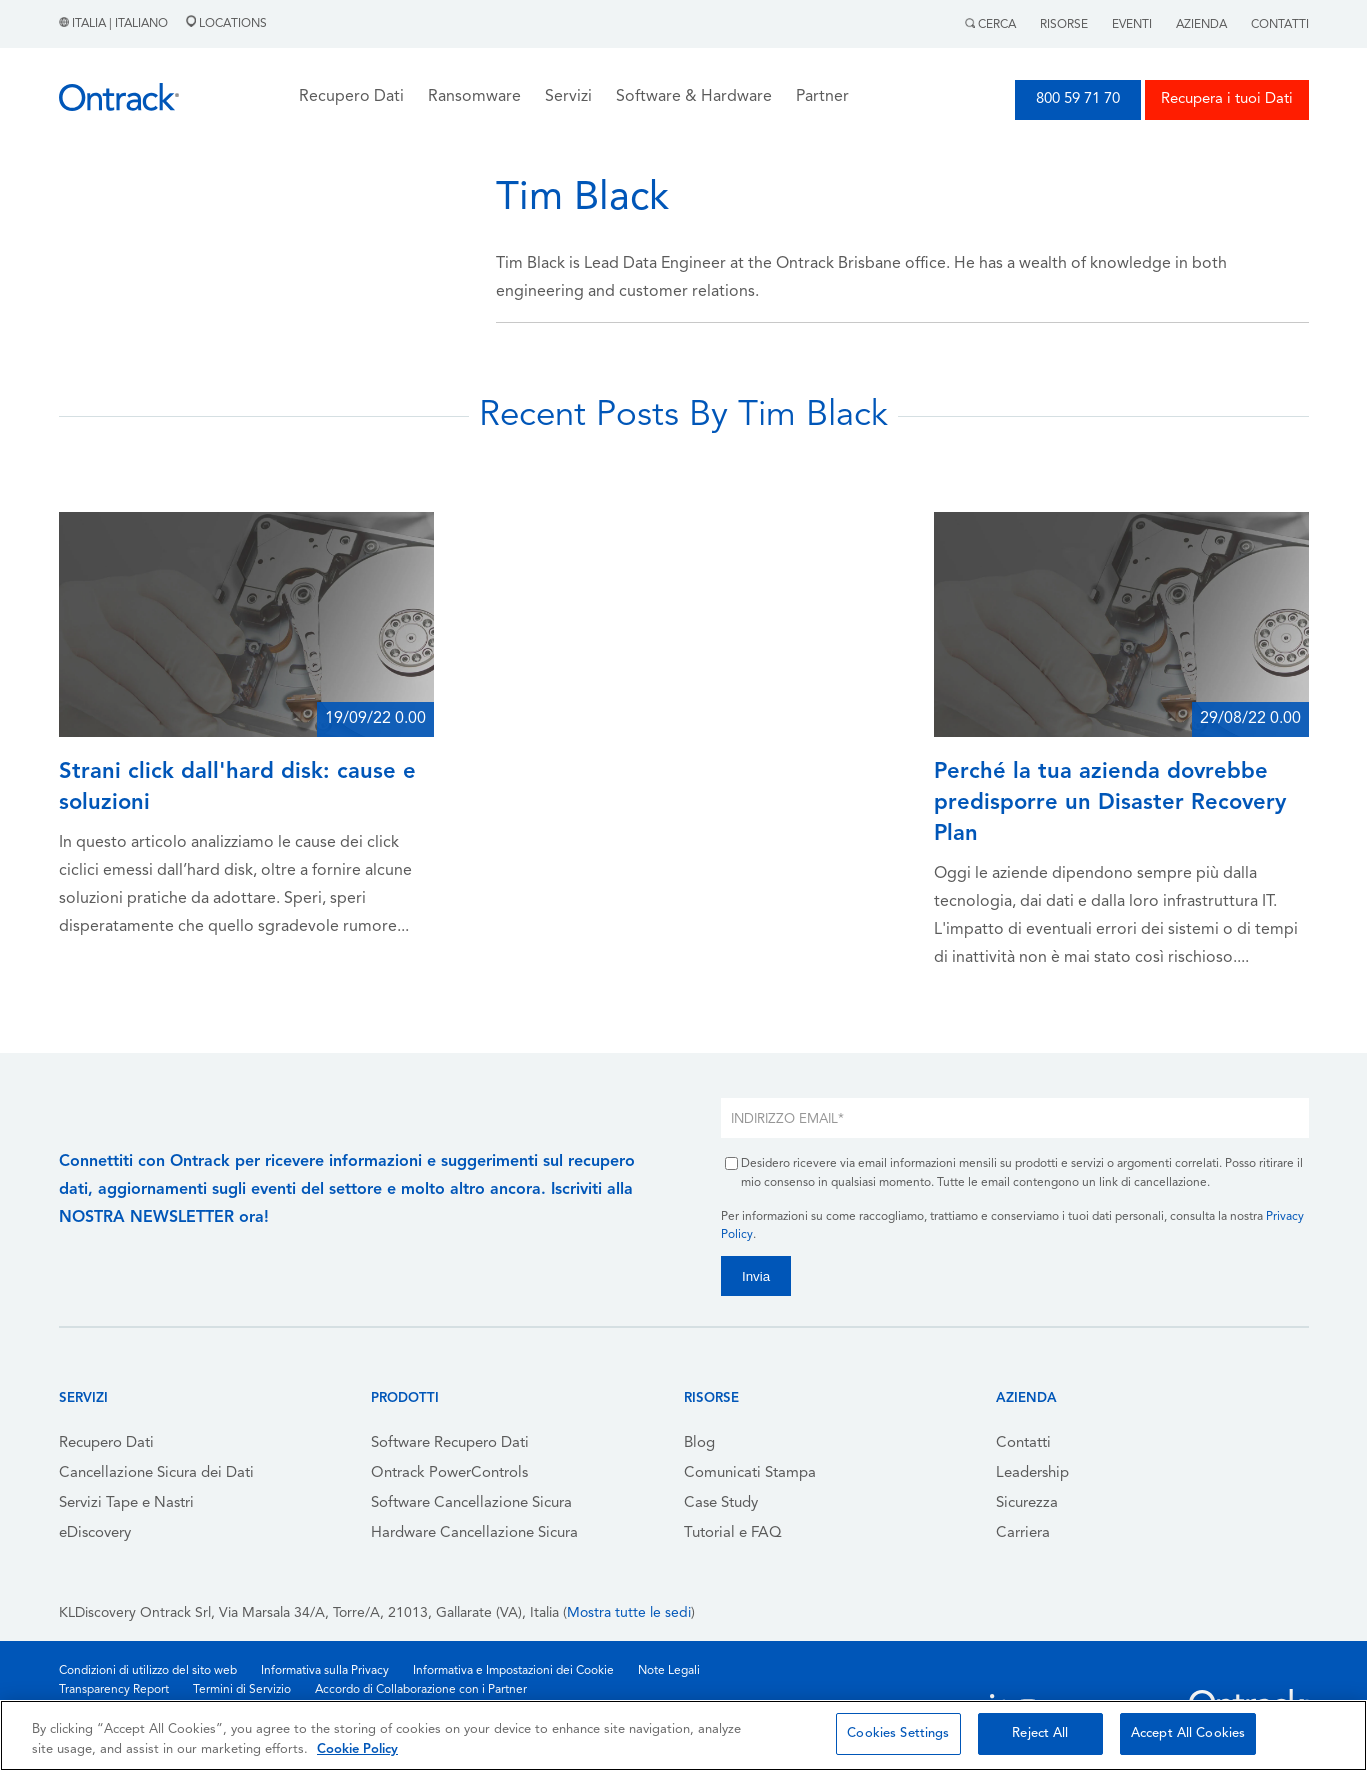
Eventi (1132, 25)
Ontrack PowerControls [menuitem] (449, 1473)
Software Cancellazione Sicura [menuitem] (471, 1503)
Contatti (1280, 25)
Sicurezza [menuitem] (1027, 1503)
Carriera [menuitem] (1023, 1533)
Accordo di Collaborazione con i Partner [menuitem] (421, 1690)
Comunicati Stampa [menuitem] (750, 1473)
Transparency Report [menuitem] (114, 1690)
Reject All (1040, 1733)
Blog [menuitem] (699, 1443)
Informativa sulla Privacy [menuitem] (325, 1671)
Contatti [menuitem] (1023, 1443)
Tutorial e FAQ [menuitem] (733, 1533)
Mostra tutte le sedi (629, 1613)
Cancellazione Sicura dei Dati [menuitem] (156, 1473)
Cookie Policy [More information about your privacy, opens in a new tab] (357, 1749)
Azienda (1201, 25)
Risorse (1064, 25)
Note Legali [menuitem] (669, 1671)
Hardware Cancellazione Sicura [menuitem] (474, 1533)
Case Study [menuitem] (721, 1503)
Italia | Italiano (115, 24)
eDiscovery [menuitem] (95, 1533)
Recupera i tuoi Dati (1227, 99)
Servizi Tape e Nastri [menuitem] (126, 1503)
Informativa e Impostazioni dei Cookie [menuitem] (513, 1671)
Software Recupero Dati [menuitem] (450, 1443)
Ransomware (474, 97)
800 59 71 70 (1078, 99)
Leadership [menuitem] (1032, 1473)
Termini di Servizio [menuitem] (242, 1690)
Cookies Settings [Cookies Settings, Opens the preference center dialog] (898, 1733)
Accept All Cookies (1188, 1733)
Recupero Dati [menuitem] (106, 1443)
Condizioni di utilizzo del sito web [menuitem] (148, 1671)
